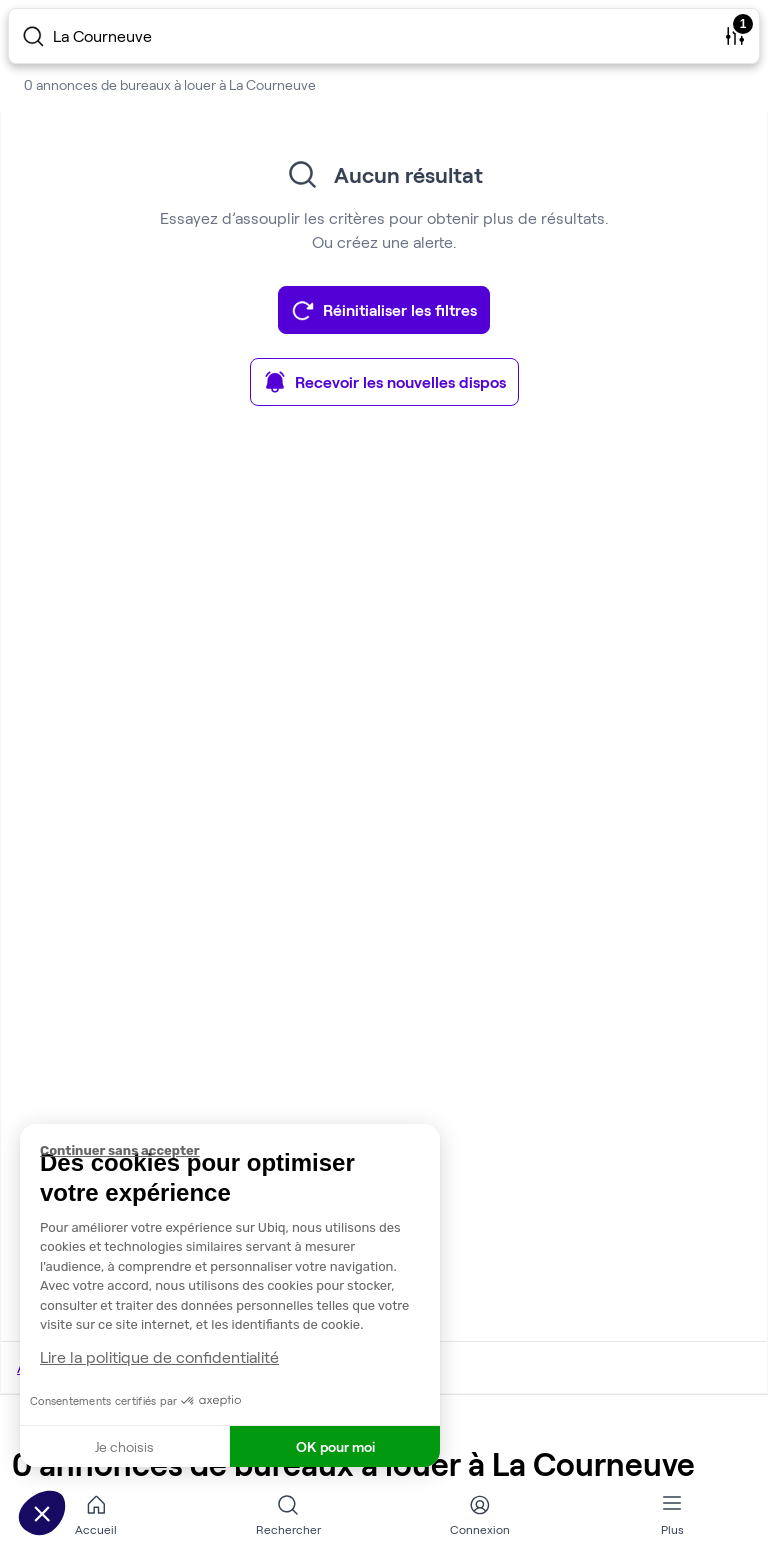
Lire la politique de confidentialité (159, 1356)
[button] (42, 1513)
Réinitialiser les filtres (384, 310)
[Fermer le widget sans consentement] (240, 1151)
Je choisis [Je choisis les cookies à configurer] (124, 1446)
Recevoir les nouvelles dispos (384, 382)
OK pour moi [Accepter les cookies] (335, 1446)
